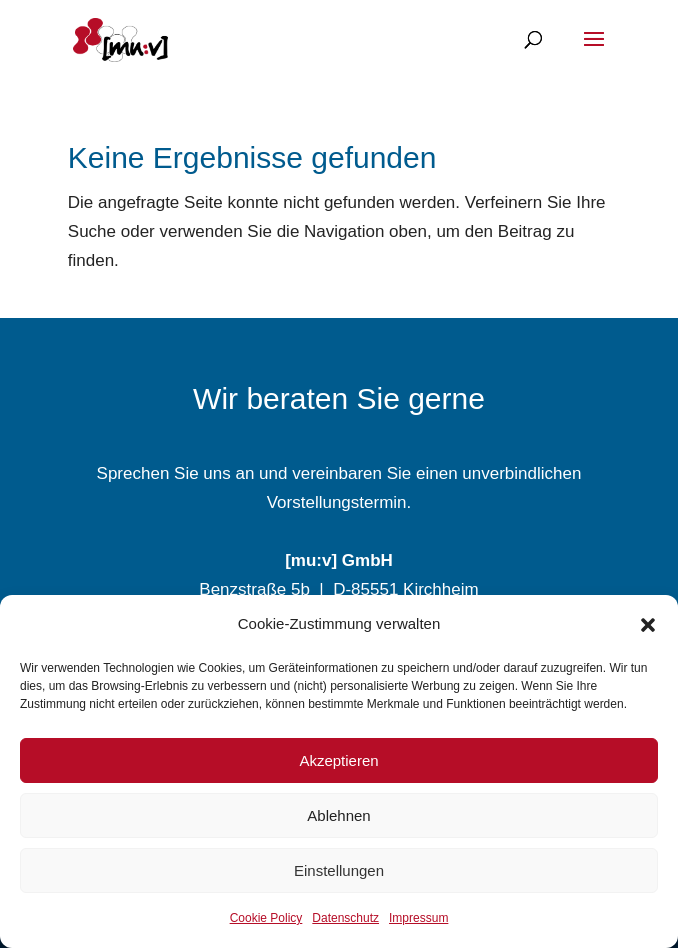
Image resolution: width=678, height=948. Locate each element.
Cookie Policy (266, 918)
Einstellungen (339, 870)
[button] (648, 625)
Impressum (418, 918)
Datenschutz (345, 918)
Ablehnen (338, 815)
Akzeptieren (338, 760)
